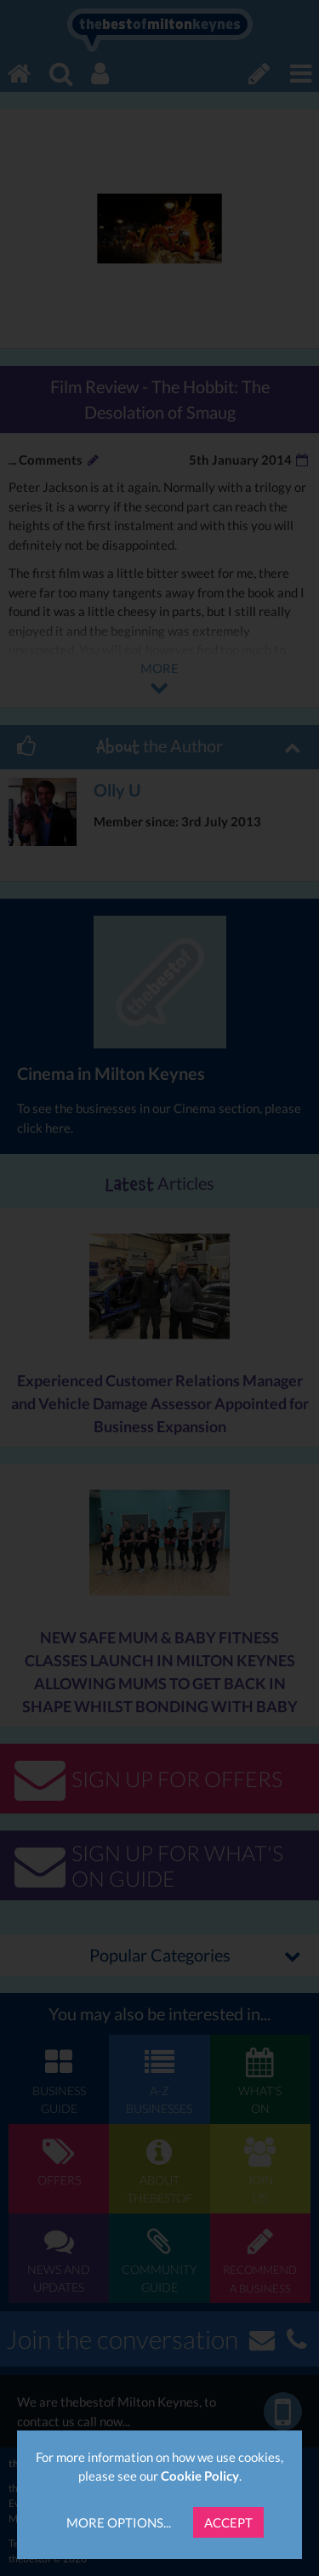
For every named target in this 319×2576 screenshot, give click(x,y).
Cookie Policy (200, 2475)
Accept (228, 2522)
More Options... (118, 2522)
